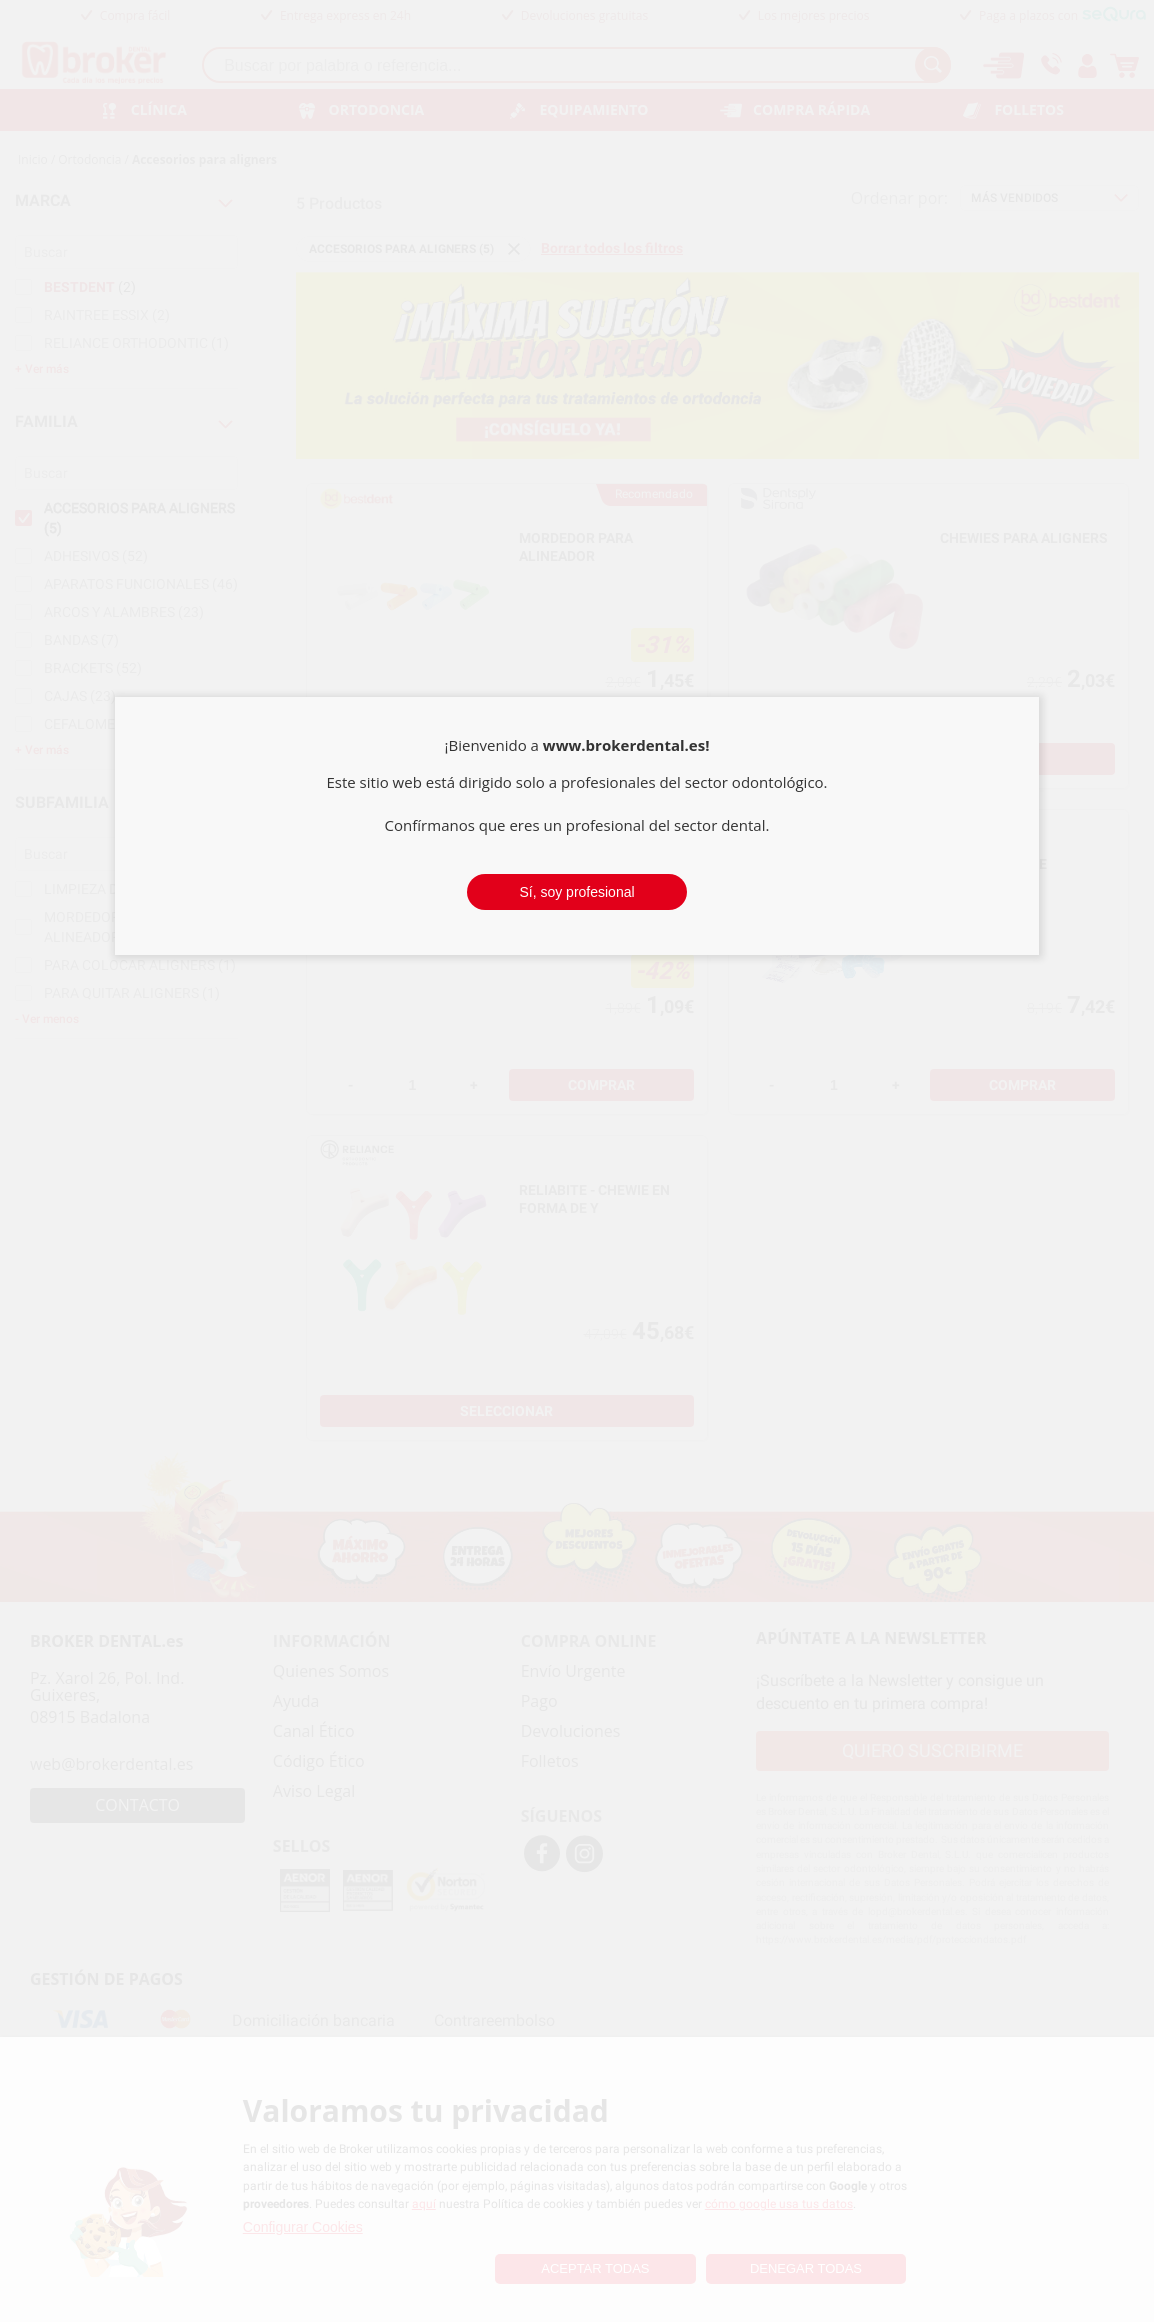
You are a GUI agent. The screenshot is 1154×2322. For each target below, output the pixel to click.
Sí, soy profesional (576, 892)
